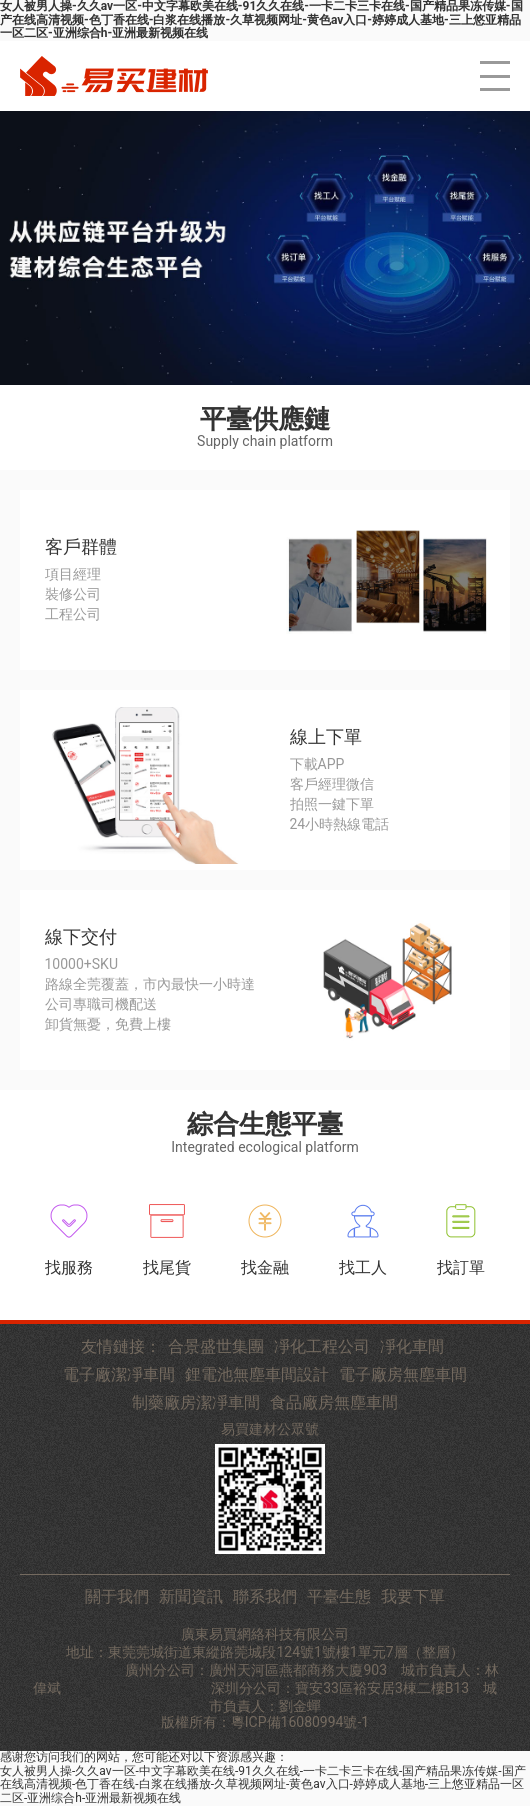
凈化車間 (412, 1347)
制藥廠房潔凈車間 (196, 1403)
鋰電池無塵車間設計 (257, 1375)
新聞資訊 (191, 1596)
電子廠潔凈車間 (119, 1375)
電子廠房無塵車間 (403, 1375)
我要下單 (413, 1596)
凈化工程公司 (322, 1347)
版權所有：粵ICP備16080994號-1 (265, 1722)
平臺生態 (339, 1596)
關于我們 (117, 1596)
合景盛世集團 (216, 1347)
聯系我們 (265, 1596)
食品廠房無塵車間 (334, 1403)
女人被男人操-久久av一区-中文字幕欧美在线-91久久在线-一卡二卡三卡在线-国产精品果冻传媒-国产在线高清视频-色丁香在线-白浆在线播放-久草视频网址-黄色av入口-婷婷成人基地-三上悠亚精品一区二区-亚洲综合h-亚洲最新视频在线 (263, 1784)
